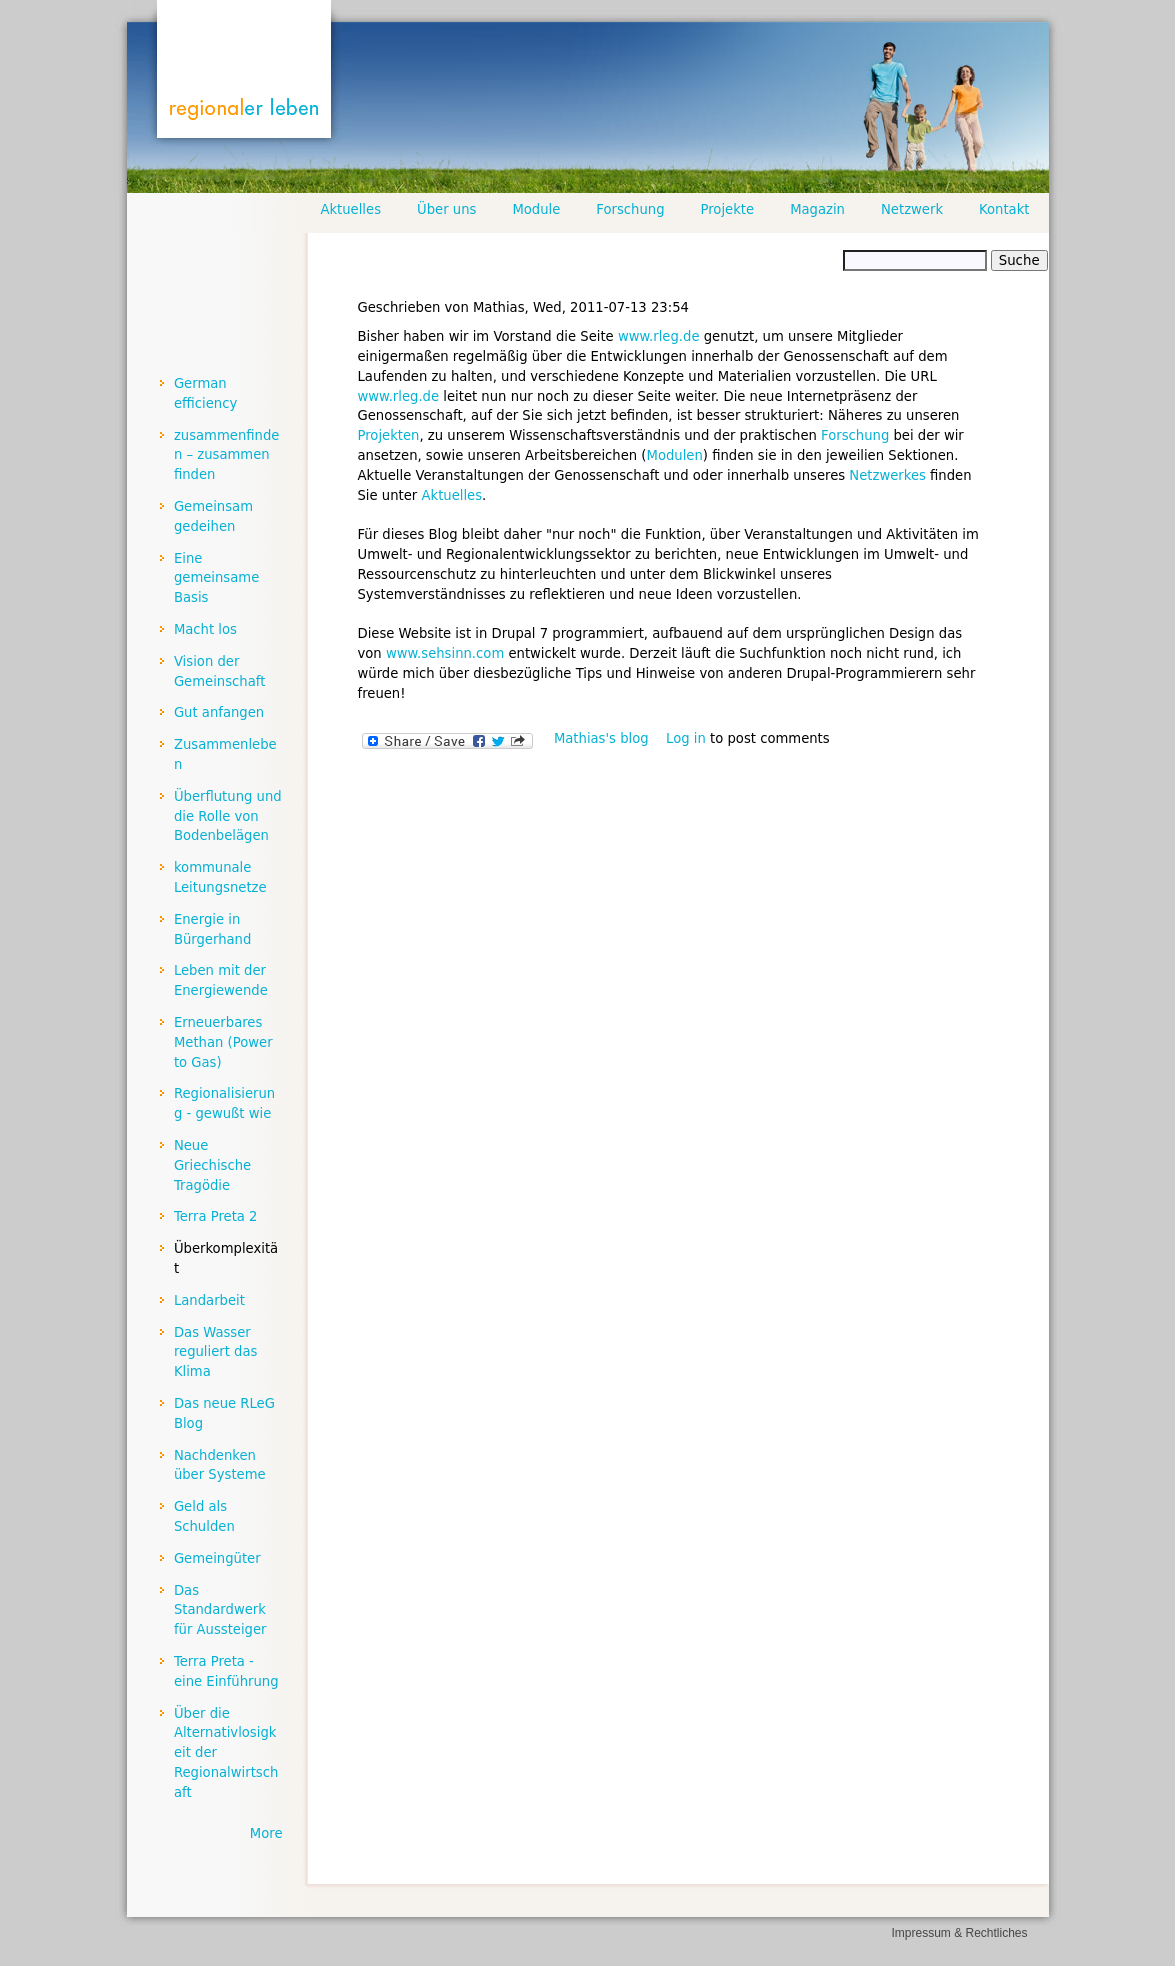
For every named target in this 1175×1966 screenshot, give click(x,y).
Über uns (446, 209)
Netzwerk (912, 209)
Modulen (675, 455)
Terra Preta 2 (216, 1216)
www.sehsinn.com (445, 653)
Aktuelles (451, 495)
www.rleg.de (659, 336)
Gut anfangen (219, 712)
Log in (686, 738)
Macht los (205, 629)
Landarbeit (209, 1300)
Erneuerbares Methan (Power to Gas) (223, 1042)
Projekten (389, 435)
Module (536, 209)
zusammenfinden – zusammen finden (227, 455)
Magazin (817, 209)
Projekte (728, 209)
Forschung (855, 435)
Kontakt (1004, 209)
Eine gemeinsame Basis (216, 578)
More (266, 1833)
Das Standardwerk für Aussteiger (220, 1610)
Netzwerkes (887, 475)
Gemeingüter (217, 1558)
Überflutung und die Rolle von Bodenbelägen (228, 816)
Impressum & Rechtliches (959, 1933)
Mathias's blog (601, 738)
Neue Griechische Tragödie (212, 1165)
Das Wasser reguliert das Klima (216, 1352)
